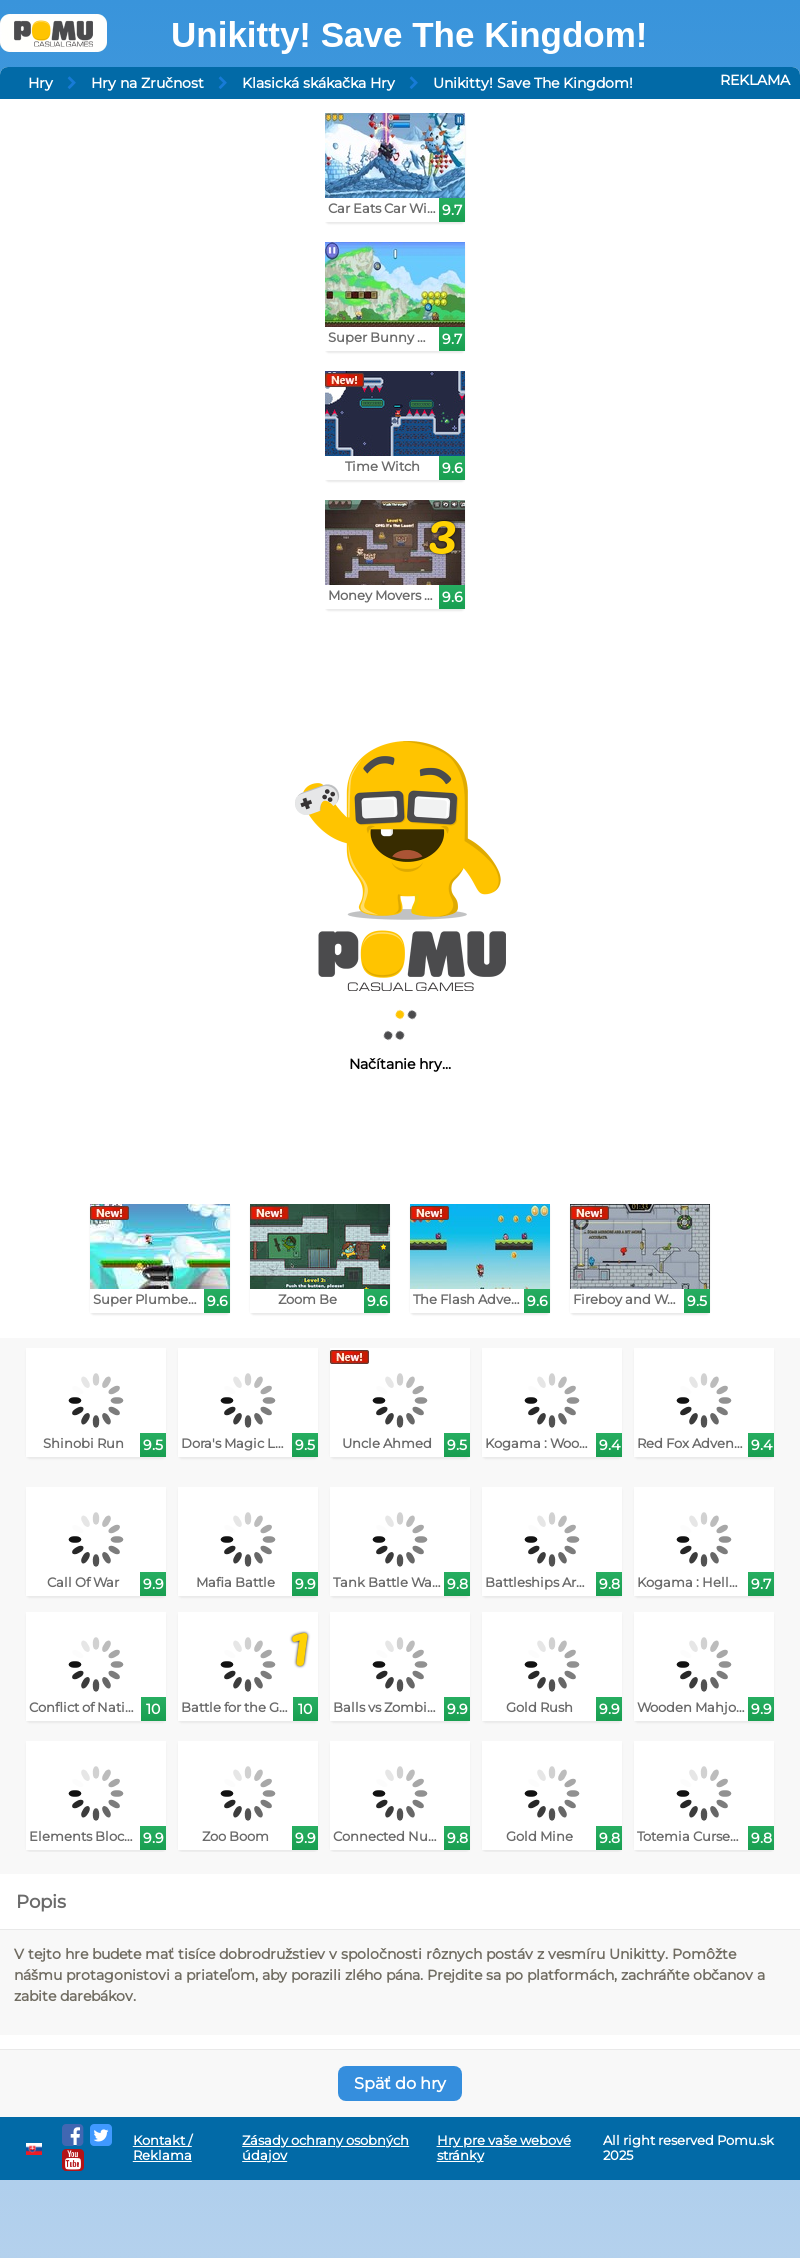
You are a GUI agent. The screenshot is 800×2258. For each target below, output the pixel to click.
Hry (40, 83)
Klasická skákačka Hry (318, 83)
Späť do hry (400, 2083)
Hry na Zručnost (147, 83)
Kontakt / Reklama (162, 2148)
